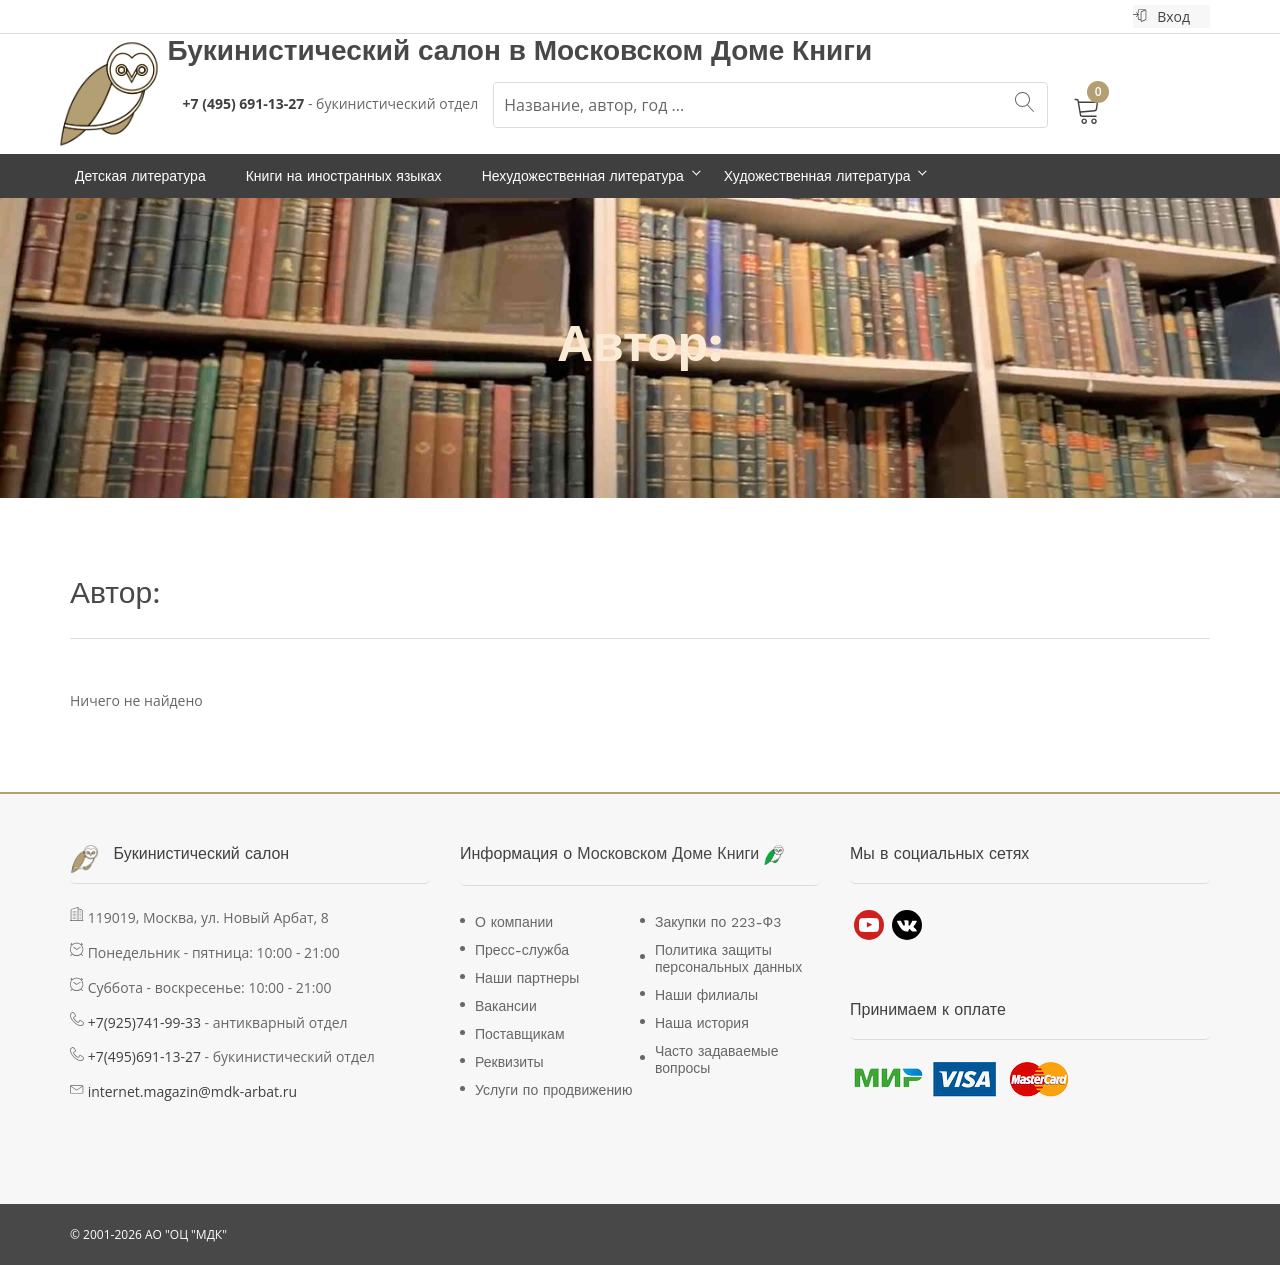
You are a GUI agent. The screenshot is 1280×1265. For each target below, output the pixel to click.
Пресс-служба (522, 950)
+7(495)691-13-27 (144, 1056)
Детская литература (140, 176)
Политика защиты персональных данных (728, 958)
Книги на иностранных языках (344, 176)
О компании (514, 922)
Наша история (702, 1023)
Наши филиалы (706, 995)
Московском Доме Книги (703, 50)
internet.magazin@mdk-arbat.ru (192, 1091)
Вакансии (506, 1006)
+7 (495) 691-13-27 (244, 103)
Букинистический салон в (351, 50)
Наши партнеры (527, 978)
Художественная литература (817, 176)
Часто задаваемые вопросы (716, 1059)
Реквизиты (509, 1062)
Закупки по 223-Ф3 (718, 922)
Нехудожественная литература (583, 176)
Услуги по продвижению (553, 1090)
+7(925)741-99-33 (144, 1022)
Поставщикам (520, 1034)
